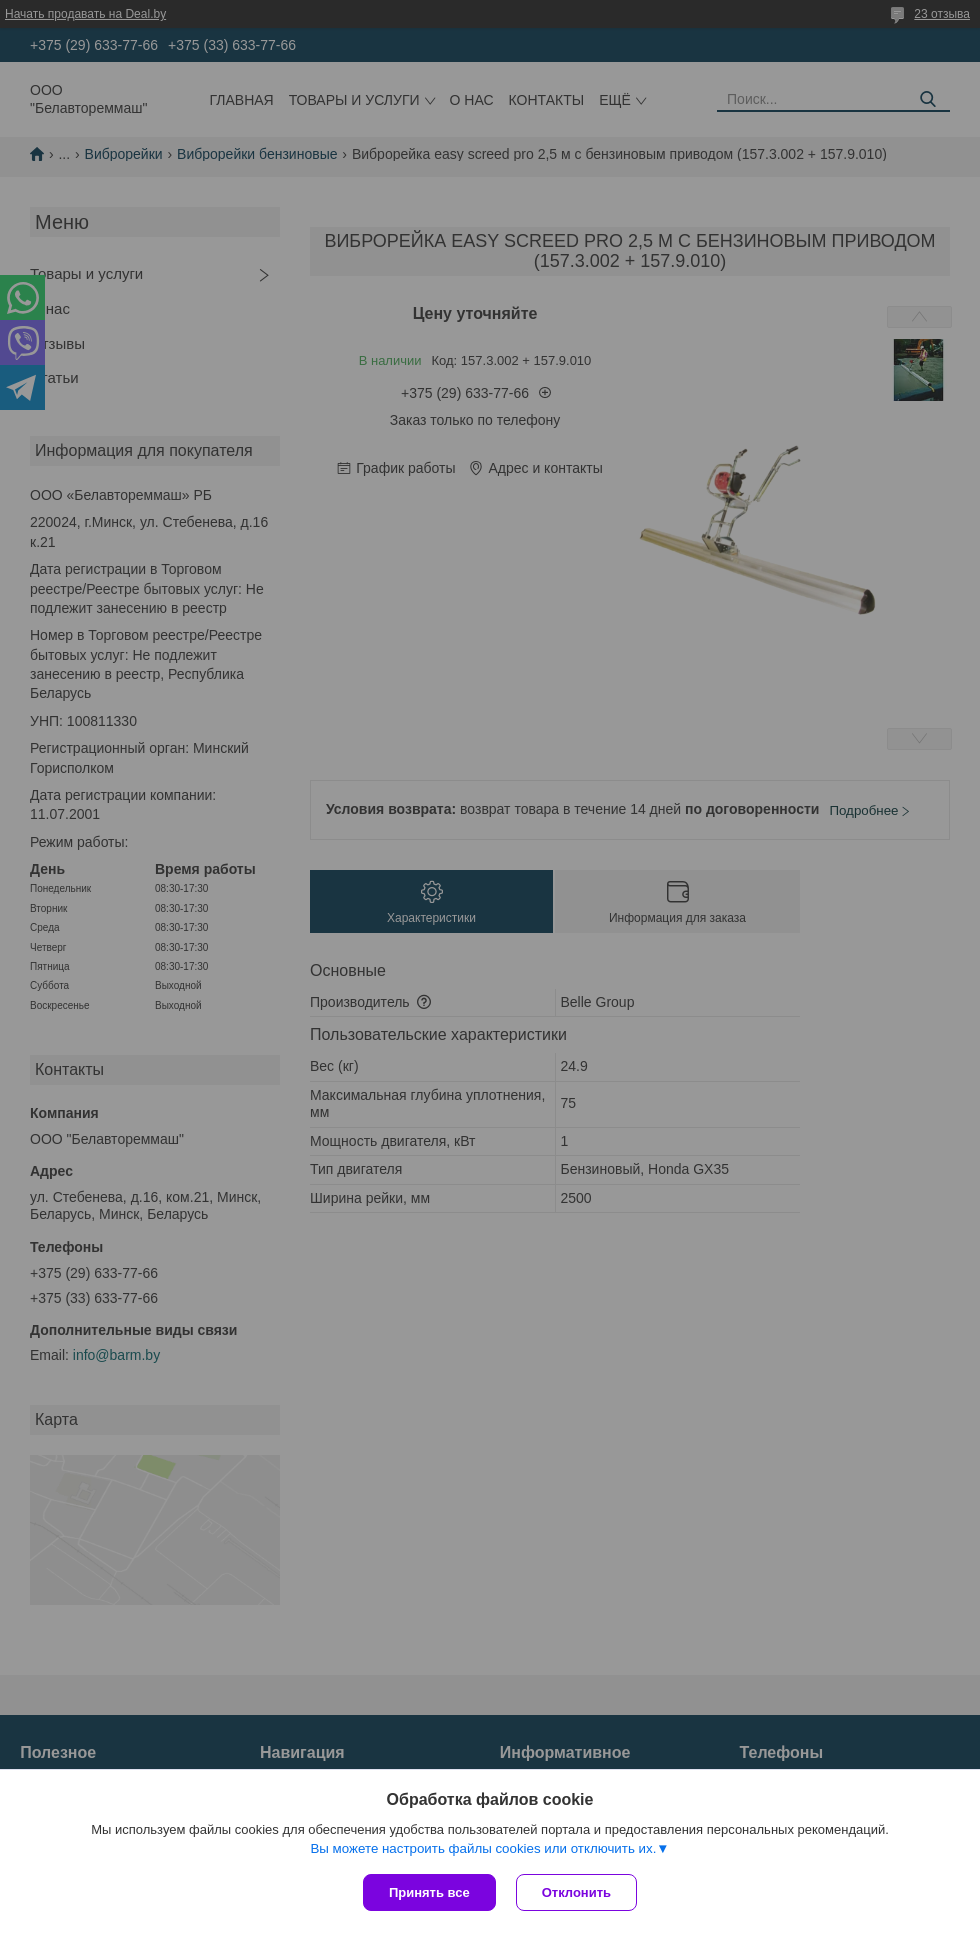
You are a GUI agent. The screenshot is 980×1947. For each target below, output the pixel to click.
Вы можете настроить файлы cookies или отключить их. (483, 1848)
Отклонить (576, 1892)
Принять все (429, 1892)
